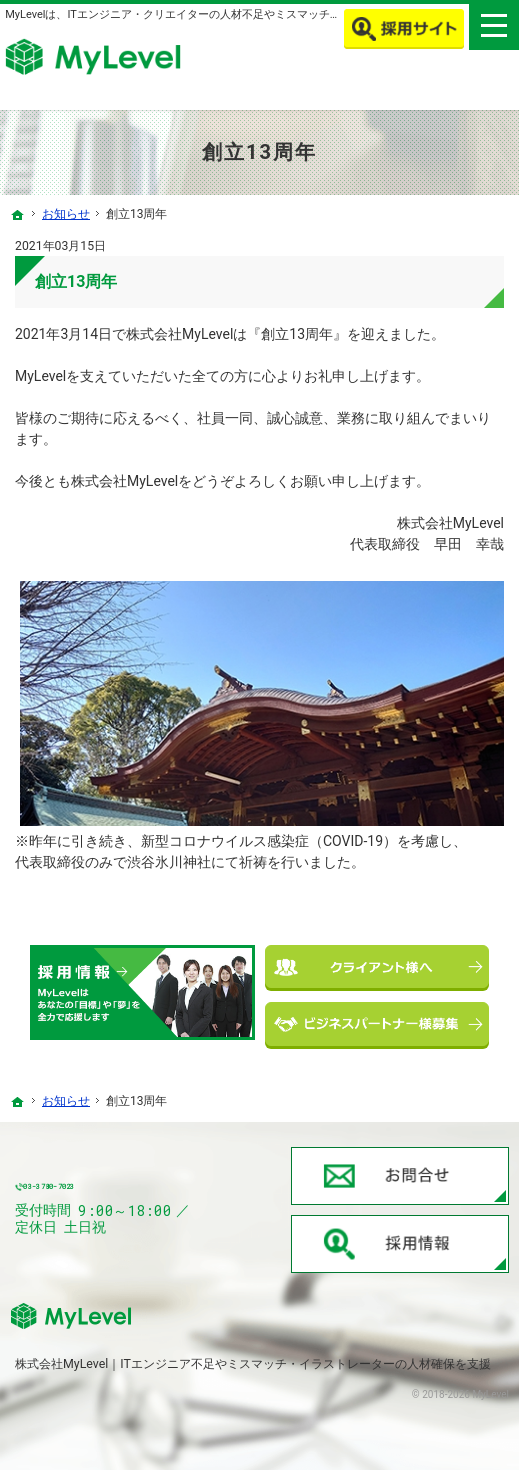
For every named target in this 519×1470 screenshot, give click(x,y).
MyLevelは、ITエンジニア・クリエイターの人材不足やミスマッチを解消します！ (206, 14)
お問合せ (400, 1176)
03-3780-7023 (133, 1187)
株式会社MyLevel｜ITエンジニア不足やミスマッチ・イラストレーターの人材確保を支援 (253, 1363)
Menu (494, 25)
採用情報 (400, 1244)
